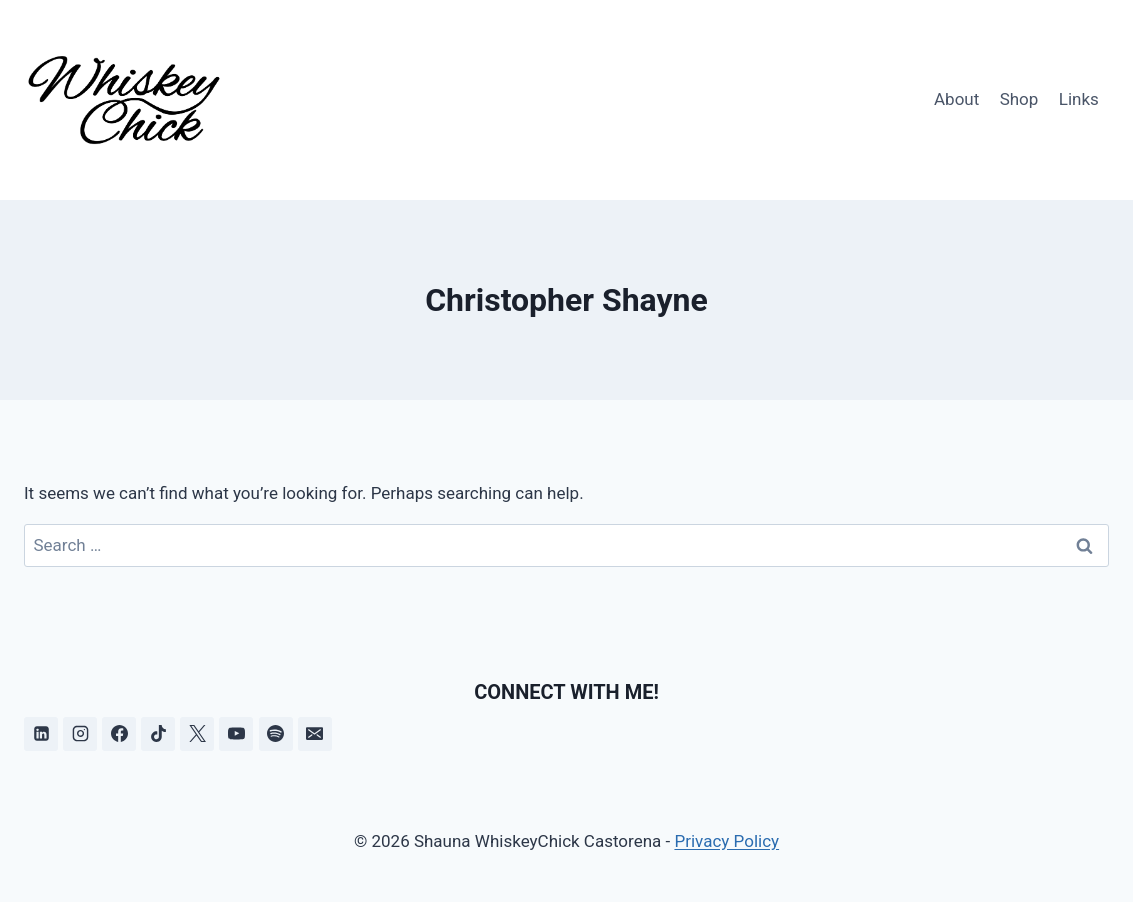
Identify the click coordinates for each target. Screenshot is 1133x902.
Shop (1019, 99)
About (956, 99)
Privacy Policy (726, 841)
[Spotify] (276, 734)
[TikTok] (158, 734)
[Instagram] (80, 734)
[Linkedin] (41, 734)
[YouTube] (236, 734)
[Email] (315, 734)
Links (1079, 99)
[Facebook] (119, 734)
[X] (197, 734)
